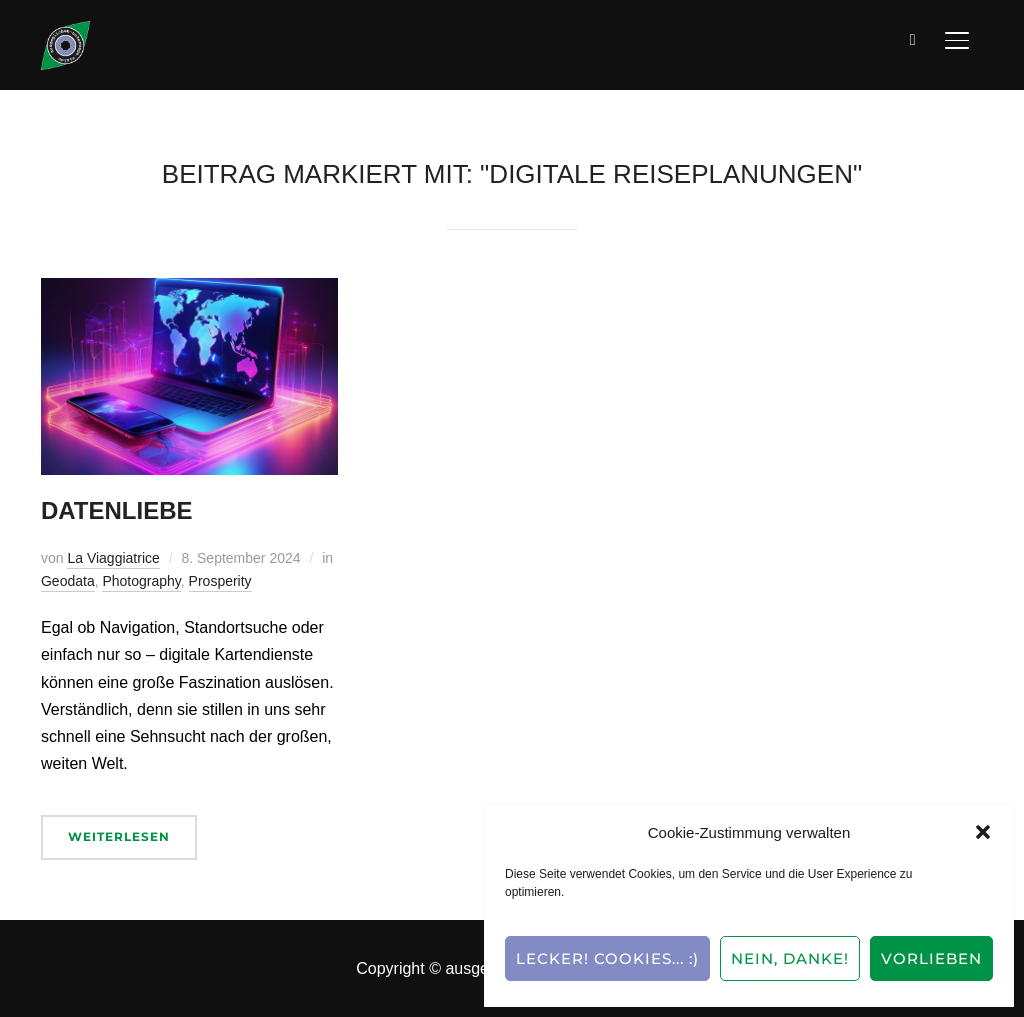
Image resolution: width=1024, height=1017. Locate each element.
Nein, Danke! (790, 958)
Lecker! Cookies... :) (607, 958)
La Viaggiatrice (113, 558)
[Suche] (913, 38)
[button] (983, 832)
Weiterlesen (119, 836)
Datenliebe (117, 510)
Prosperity (220, 581)
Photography (141, 581)
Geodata (68, 581)
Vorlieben (931, 958)
